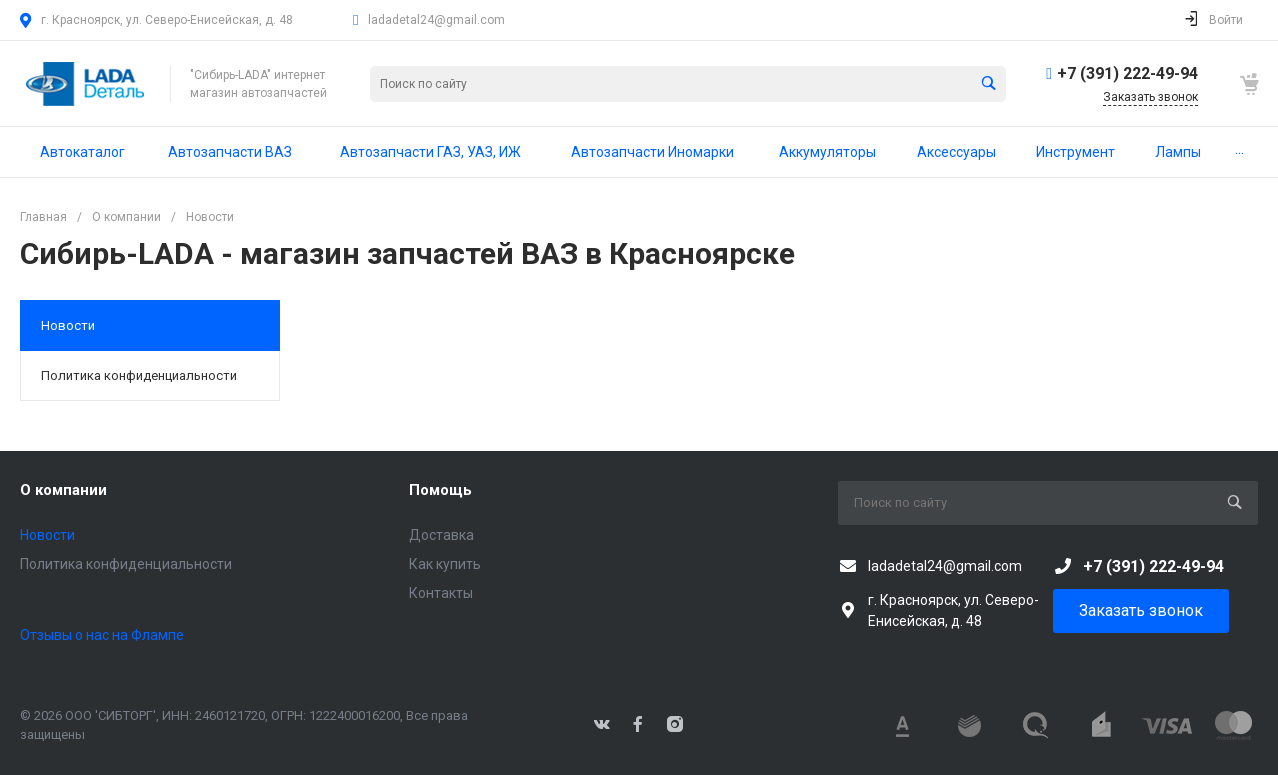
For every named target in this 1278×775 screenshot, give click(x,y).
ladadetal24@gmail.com (436, 20)
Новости (68, 325)
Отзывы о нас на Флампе (102, 635)
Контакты (441, 593)
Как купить (445, 564)
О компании (63, 490)
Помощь (440, 490)
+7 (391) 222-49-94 (1127, 73)
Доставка (441, 535)
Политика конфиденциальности (139, 375)
